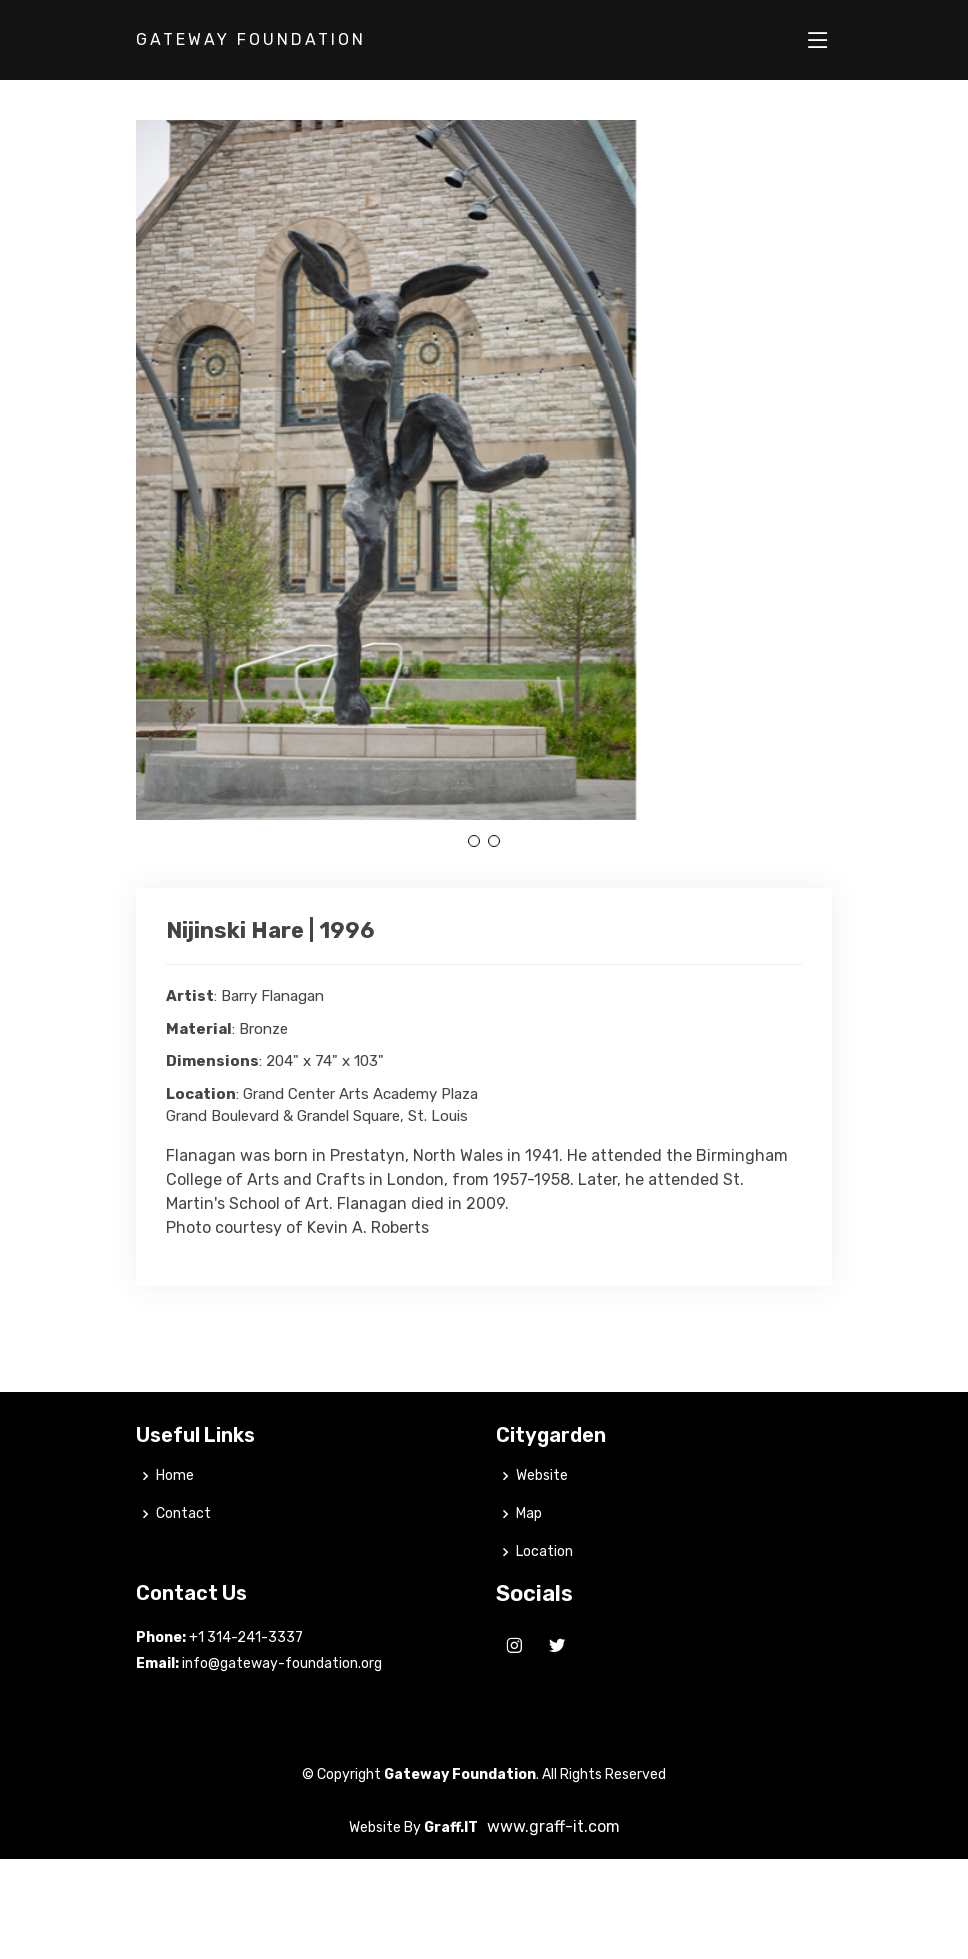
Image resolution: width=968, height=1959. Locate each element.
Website (542, 1520)
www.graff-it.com (553, 1870)
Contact (183, 1558)
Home (175, 1520)
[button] (474, 841)
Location (544, 1596)
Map (529, 1558)
